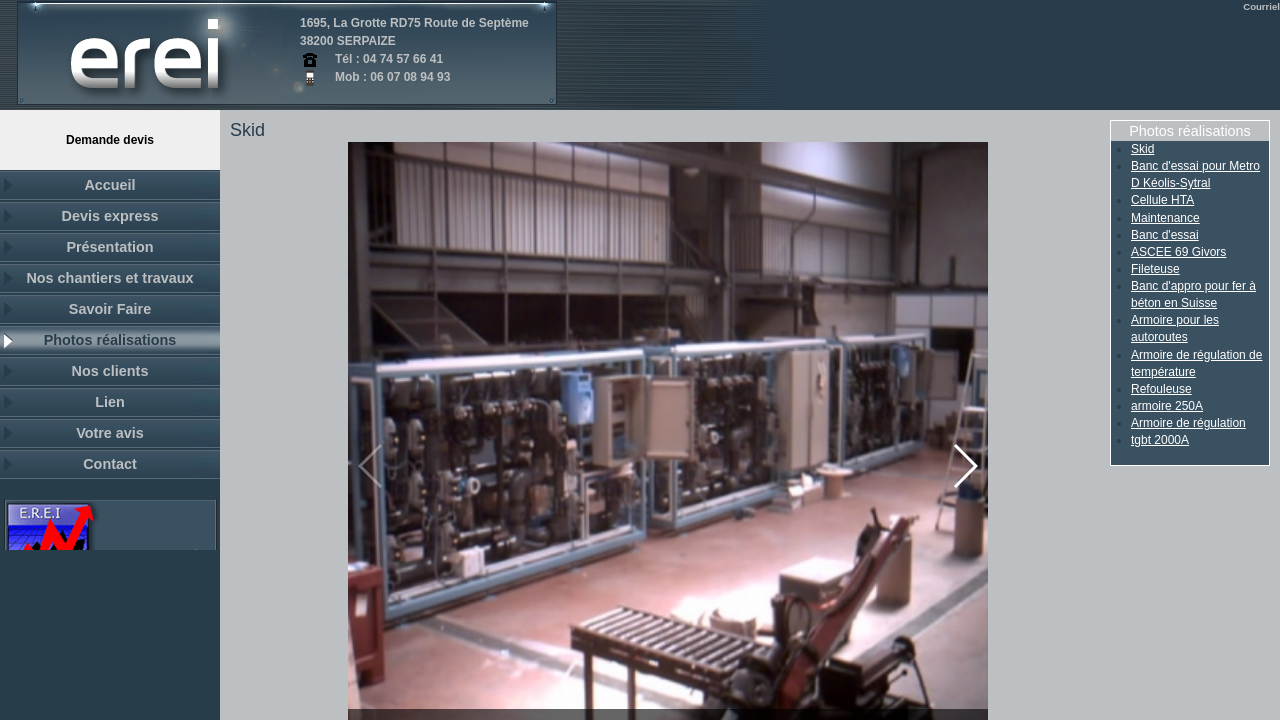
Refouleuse (1161, 389)
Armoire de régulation (1188, 423)
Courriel (1261, 6)
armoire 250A (1167, 406)
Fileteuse (1155, 269)
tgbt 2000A (1160, 440)
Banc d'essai (1165, 235)
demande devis (110, 140)
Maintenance (1165, 218)
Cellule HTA (1162, 200)
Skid (1142, 149)
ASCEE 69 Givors (1178, 252)
